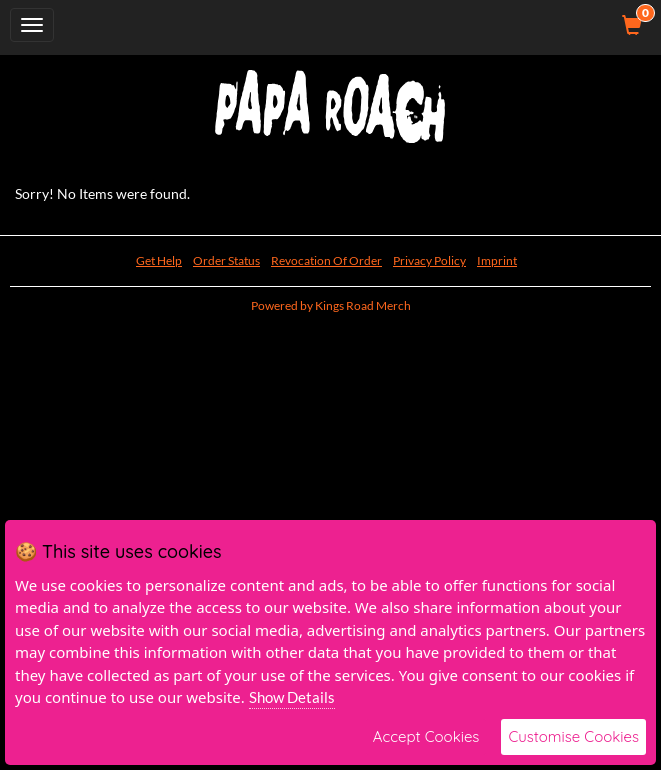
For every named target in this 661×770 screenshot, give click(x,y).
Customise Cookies (573, 736)
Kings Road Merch (363, 305)
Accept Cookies (426, 736)
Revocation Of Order (326, 260)
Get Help (159, 260)
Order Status (226, 260)
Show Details (292, 697)
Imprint (497, 260)
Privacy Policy (429, 260)
